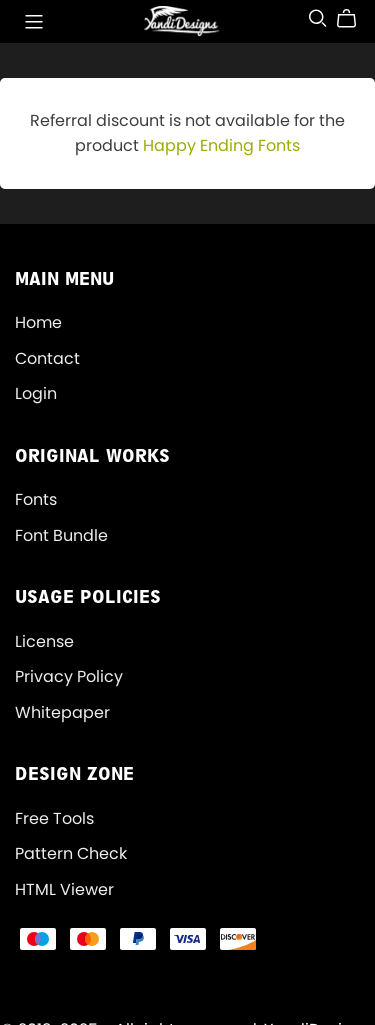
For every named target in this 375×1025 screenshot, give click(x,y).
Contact (47, 358)
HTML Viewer (64, 889)
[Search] (318, 18)
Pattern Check (71, 853)
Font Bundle (61, 535)
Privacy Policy (69, 676)
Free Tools (54, 818)
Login (36, 393)
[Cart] (354, 19)
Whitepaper (62, 712)
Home (38, 322)
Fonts (36, 499)
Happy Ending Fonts (221, 145)
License (44, 641)
